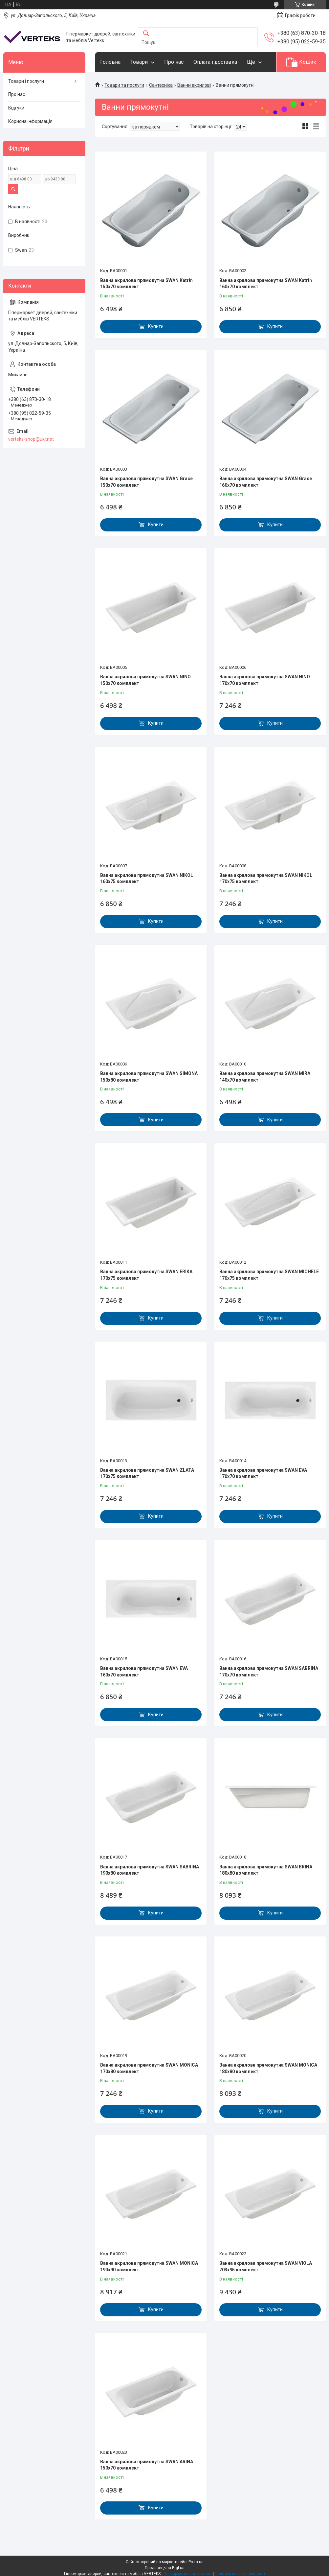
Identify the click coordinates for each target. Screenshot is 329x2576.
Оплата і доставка (215, 62)
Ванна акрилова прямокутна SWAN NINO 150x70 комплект (145, 680)
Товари (139, 62)
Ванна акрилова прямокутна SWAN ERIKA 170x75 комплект (146, 1275)
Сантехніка (161, 85)
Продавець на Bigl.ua (165, 2567)
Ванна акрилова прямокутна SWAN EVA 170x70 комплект (263, 1473)
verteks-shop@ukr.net (31, 439)
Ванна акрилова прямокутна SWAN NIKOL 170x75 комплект (265, 878)
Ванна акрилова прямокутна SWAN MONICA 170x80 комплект (149, 2068)
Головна (110, 62)
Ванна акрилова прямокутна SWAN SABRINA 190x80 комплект (149, 1870)
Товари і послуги (26, 81)
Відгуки (16, 107)
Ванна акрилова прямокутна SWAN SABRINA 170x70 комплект (268, 1671)
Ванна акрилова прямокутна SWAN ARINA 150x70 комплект (146, 2465)
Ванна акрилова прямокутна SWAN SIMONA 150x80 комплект (149, 1077)
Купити (156, 326)
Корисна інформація (30, 121)
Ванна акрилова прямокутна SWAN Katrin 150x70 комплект (146, 284)
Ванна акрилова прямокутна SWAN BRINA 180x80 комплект (265, 1870)
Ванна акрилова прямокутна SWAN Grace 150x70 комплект (146, 482)
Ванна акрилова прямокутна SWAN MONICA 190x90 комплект (149, 2266)
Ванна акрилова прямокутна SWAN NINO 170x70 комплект (264, 680)
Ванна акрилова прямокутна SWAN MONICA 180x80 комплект (268, 2068)
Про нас (174, 62)
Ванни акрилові (194, 85)
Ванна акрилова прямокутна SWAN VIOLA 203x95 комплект (265, 2266)
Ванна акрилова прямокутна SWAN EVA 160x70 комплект (144, 1671)
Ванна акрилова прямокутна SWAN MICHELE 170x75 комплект (269, 1275)
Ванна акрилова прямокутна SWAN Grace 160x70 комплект (265, 482)
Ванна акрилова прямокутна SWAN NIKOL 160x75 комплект (146, 878)
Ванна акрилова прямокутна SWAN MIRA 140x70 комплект (264, 1077)
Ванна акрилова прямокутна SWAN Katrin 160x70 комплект (265, 284)
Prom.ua (196, 2562)
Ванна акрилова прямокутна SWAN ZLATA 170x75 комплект (147, 1473)
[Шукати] (146, 34)
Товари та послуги (124, 85)
